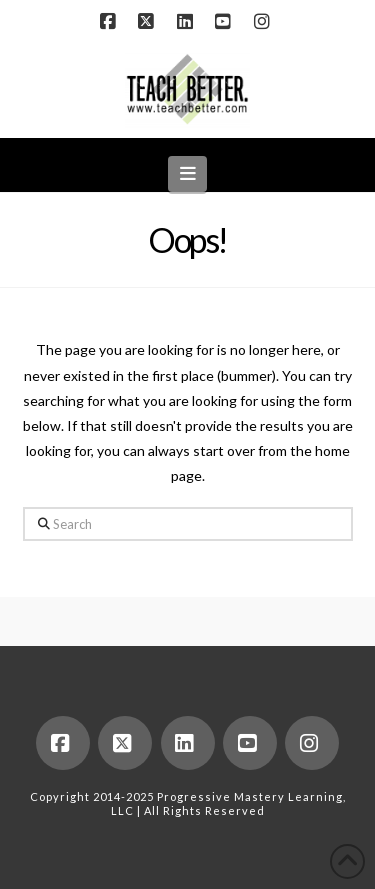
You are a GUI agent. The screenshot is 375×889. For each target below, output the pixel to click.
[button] (187, 173)
